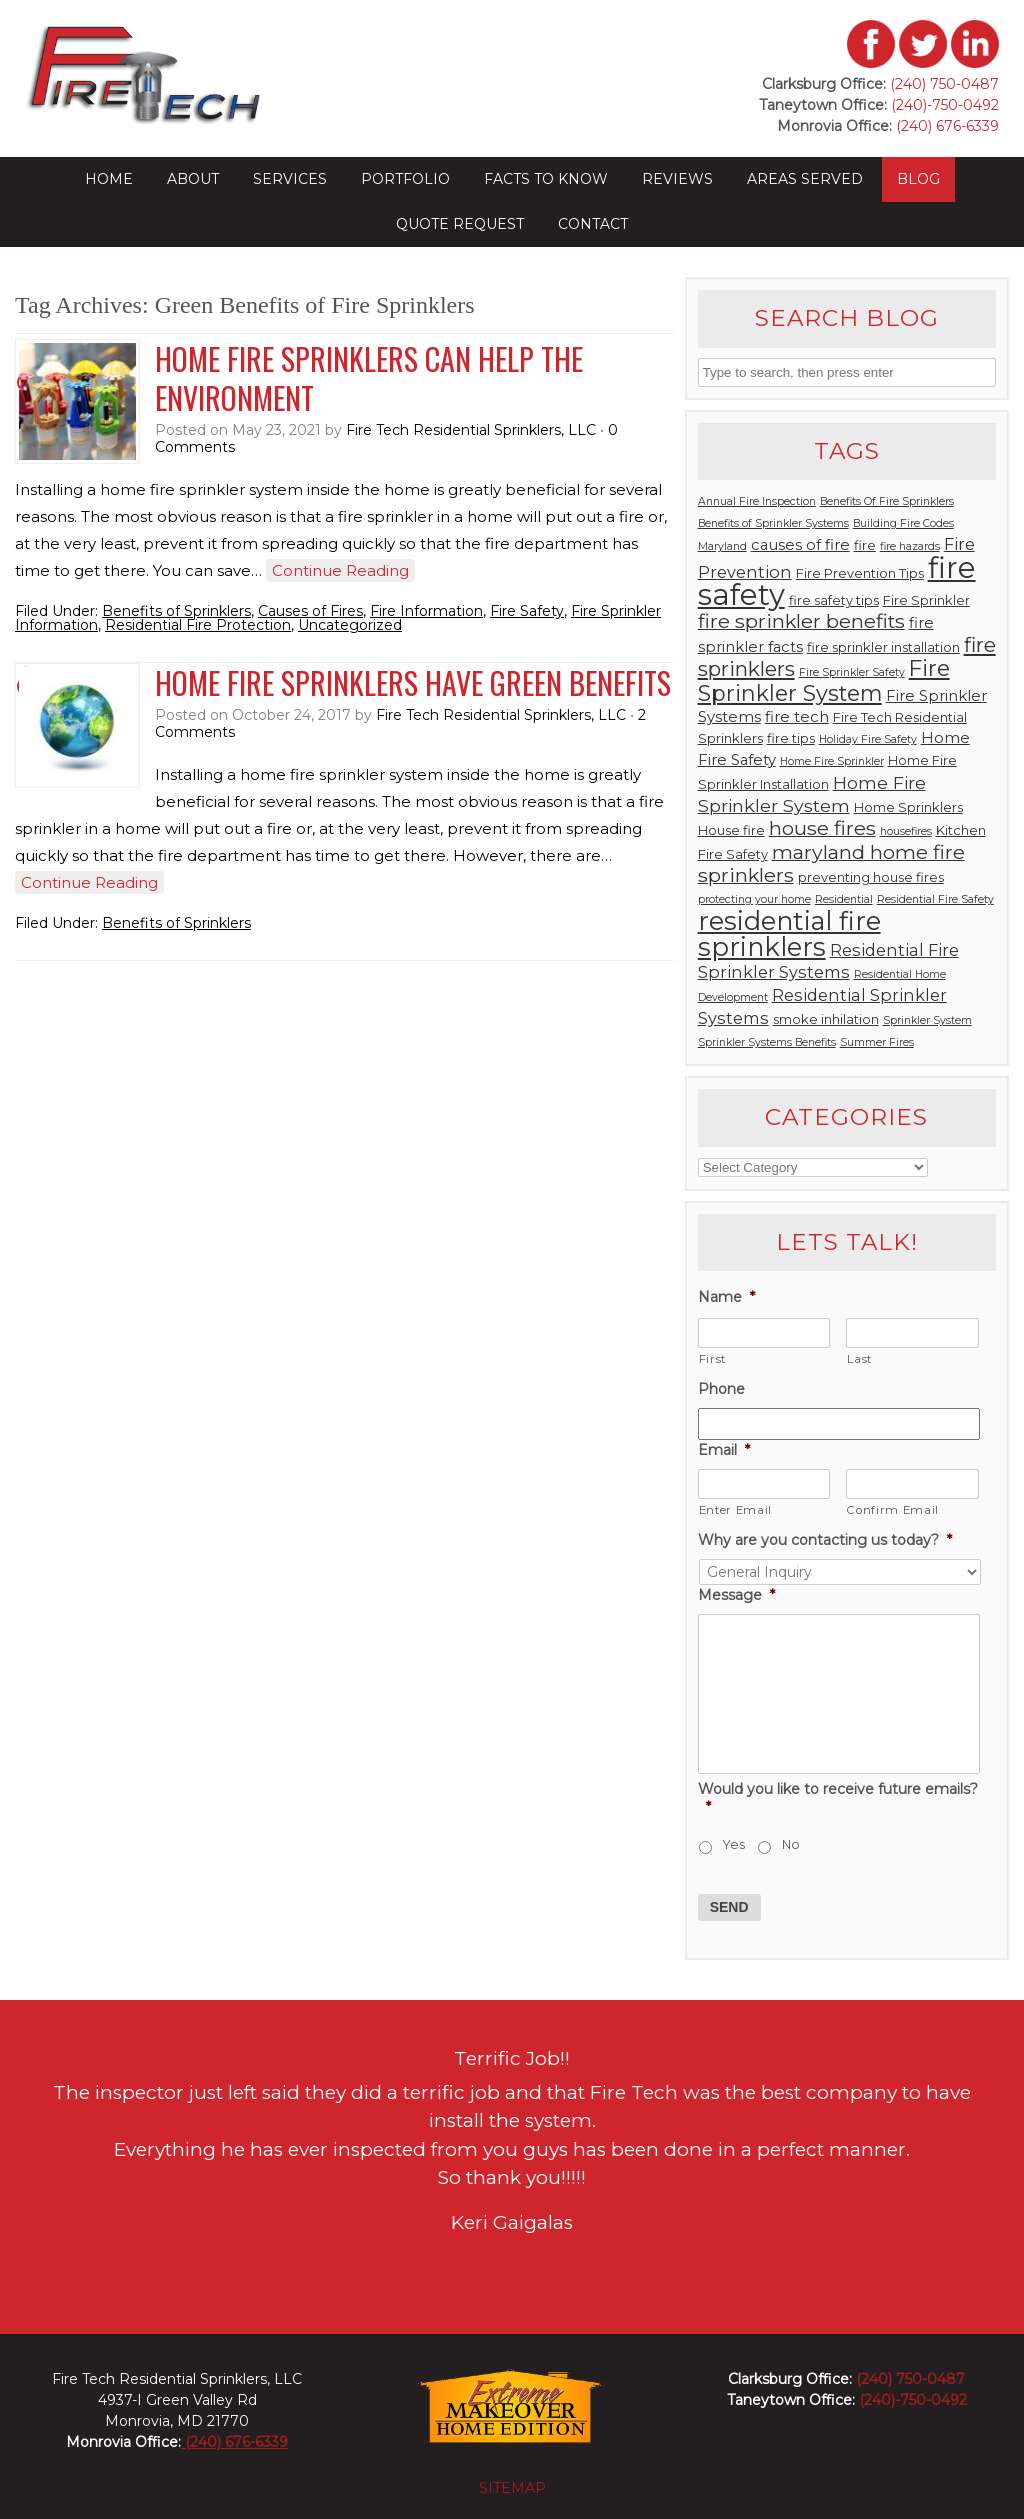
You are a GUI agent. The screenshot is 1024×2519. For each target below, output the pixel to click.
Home (109, 179)
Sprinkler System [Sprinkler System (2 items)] (927, 1020)
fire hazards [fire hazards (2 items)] (910, 546)
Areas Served (805, 179)
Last (859, 1359)
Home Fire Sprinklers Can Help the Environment (369, 378)
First (712, 1359)
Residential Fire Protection (198, 625)
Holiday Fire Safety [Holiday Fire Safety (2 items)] (868, 739)
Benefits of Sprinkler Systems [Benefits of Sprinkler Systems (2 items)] (773, 523)
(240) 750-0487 (944, 84)
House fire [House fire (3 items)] (731, 830)
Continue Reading (340, 570)
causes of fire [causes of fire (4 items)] (800, 545)
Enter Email (735, 1510)
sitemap (512, 2488)
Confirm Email (893, 1510)
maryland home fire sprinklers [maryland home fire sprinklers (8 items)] (831, 863)
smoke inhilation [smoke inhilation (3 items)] (826, 1019)
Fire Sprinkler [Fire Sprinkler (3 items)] (926, 600)
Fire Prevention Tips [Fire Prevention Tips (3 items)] (860, 573)
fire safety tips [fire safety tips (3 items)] (834, 600)
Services (290, 179)
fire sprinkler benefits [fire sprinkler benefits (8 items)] (801, 621)
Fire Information (426, 611)
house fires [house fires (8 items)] (822, 828)
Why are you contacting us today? (825, 1540)
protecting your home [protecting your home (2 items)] (754, 899)
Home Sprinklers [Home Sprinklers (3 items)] (908, 807)
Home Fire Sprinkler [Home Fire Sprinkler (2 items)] (832, 761)
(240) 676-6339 (945, 126)
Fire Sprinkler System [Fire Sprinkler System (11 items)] (824, 680)
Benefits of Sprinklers (176, 611)
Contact (593, 224)
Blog (918, 179)
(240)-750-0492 (945, 105)
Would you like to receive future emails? (838, 1798)
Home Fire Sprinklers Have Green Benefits (413, 682)
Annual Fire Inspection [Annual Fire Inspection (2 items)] (757, 501)
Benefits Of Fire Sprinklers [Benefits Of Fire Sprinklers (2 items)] (887, 501)
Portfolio (405, 179)
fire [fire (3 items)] (865, 545)
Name (726, 1297)
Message (736, 1595)
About (193, 179)
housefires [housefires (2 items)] (906, 831)
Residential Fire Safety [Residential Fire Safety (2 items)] (935, 899)
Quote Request (460, 224)
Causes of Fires (310, 611)
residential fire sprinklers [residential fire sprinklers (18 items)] (789, 933)
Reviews (677, 179)
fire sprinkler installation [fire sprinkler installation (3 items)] (883, 647)
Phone (721, 1389)
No (791, 1844)
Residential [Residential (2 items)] (844, 899)
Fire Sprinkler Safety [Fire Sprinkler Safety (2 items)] (852, 672)
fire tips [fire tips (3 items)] (791, 738)
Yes (734, 1844)
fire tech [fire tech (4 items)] (797, 717)
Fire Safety (527, 611)
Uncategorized (350, 625)
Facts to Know (546, 179)
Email (724, 1450)
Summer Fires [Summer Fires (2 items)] (877, 1042)
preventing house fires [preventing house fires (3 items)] (871, 877)
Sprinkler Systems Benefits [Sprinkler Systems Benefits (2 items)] (767, 1042)
